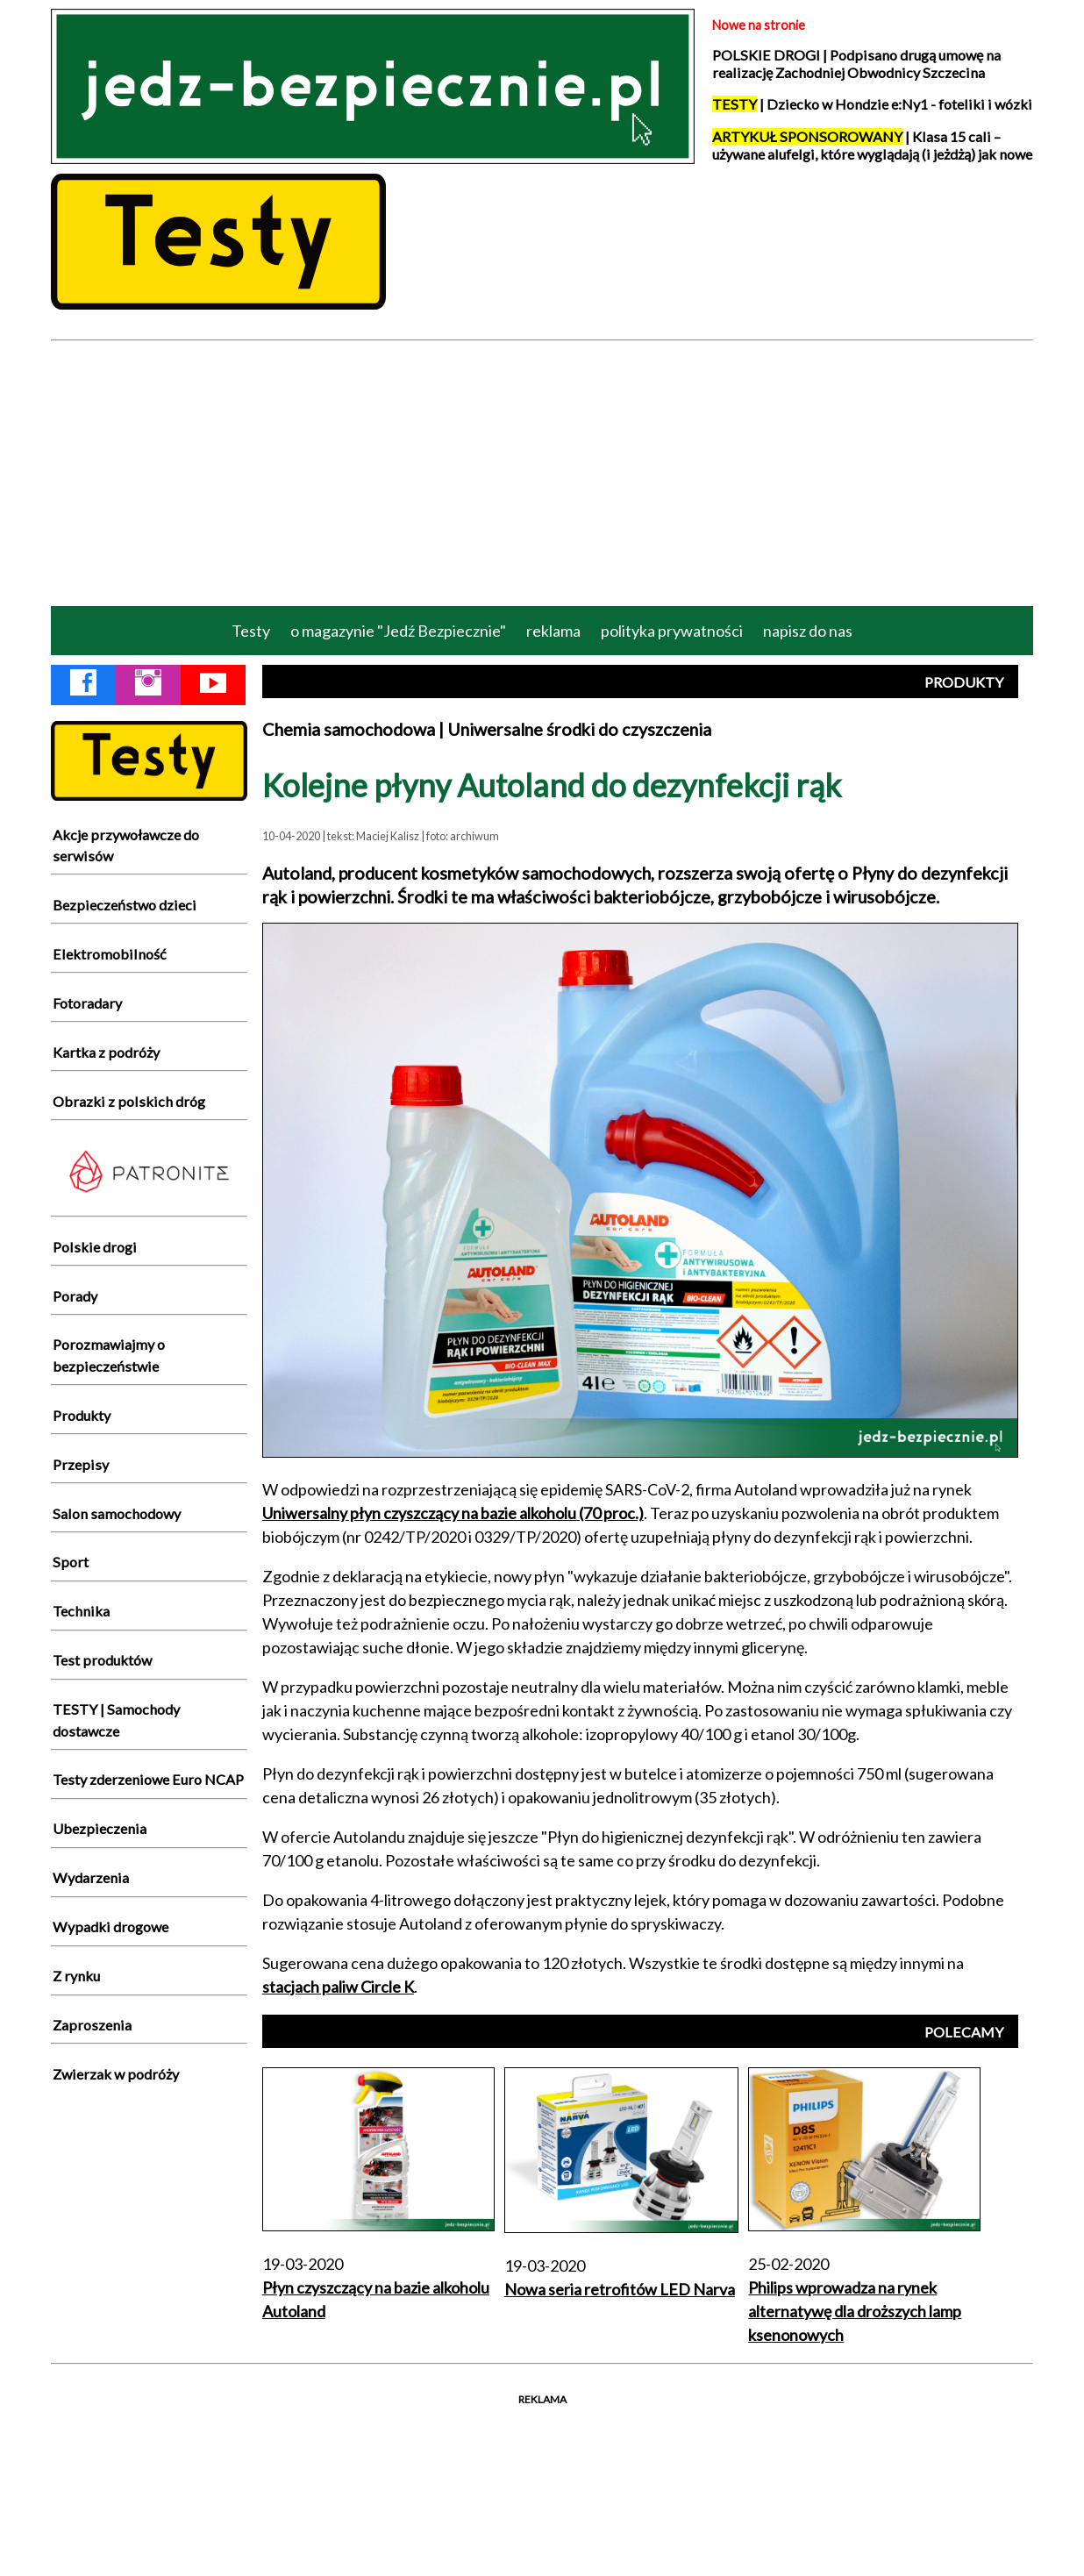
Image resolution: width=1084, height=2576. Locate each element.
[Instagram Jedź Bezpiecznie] (148, 686)
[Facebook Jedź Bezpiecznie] (83, 686)
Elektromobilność (110, 953)
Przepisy (81, 1464)
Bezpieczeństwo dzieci (124, 904)
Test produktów (102, 1660)
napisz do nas (807, 630)
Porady (75, 1296)
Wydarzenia (91, 1877)
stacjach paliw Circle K (338, 1986)
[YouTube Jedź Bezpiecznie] (213, 686)
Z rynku (76, 1975)
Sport (71, 1561)
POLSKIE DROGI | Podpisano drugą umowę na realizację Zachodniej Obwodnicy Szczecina (856, 63)
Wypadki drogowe (110, 1926)
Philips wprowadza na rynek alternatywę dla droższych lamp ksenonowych (854, 2311)
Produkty (82, 1415)
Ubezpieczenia (99, 1828)
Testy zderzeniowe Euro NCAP (148, 1779)
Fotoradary (87, 1003)
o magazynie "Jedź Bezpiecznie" (398, 630)
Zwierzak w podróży (116, 2074)
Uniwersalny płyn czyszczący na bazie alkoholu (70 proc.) (453, 1513)
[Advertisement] (542, 472)
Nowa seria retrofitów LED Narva (619, 2289)
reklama (553, 630)
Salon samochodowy (117, 1513)
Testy (251, 630)
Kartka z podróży (106, 1052)
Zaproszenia (92, 2024)
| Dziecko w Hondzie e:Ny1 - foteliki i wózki (872, 104)
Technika (81, 1610)
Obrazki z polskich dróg (129, 1101)
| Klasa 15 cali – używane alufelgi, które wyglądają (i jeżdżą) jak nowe (872, 145)
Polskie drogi (95, 1246)
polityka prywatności (672, 630)
